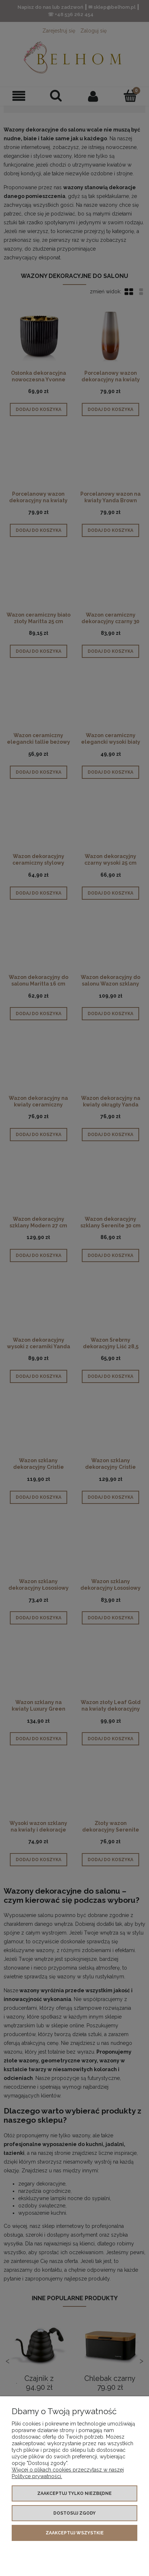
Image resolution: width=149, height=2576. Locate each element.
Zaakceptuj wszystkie (75, 2532)
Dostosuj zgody (74, 2513)
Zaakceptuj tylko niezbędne (74, 2493)
